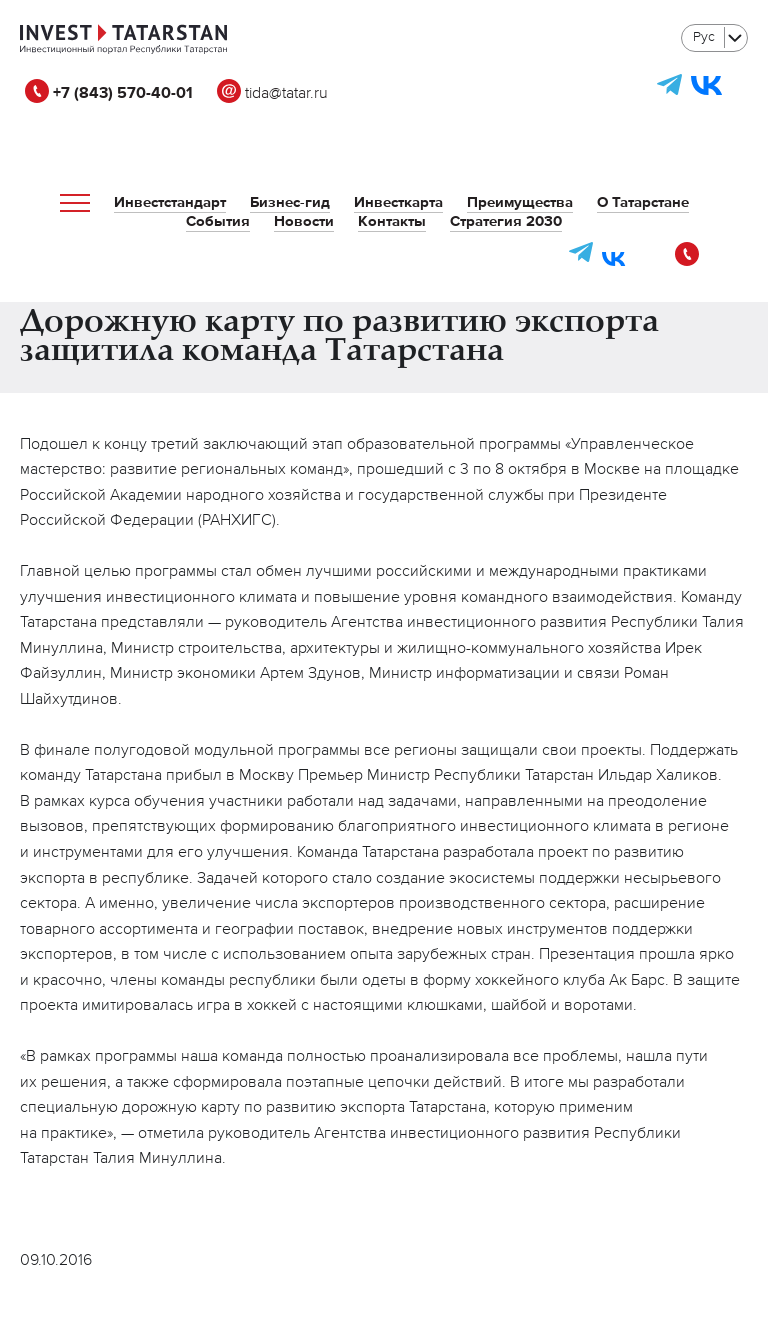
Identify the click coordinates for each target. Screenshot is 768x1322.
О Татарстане (643, 202)
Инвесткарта (398, 202)
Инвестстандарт (170, 202)
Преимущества (520, 202)
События (218, 221)
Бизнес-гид (290, 202)
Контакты (392, 221)
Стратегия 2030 (506, 221)
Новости (304, 221)
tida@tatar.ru (272, 94)
